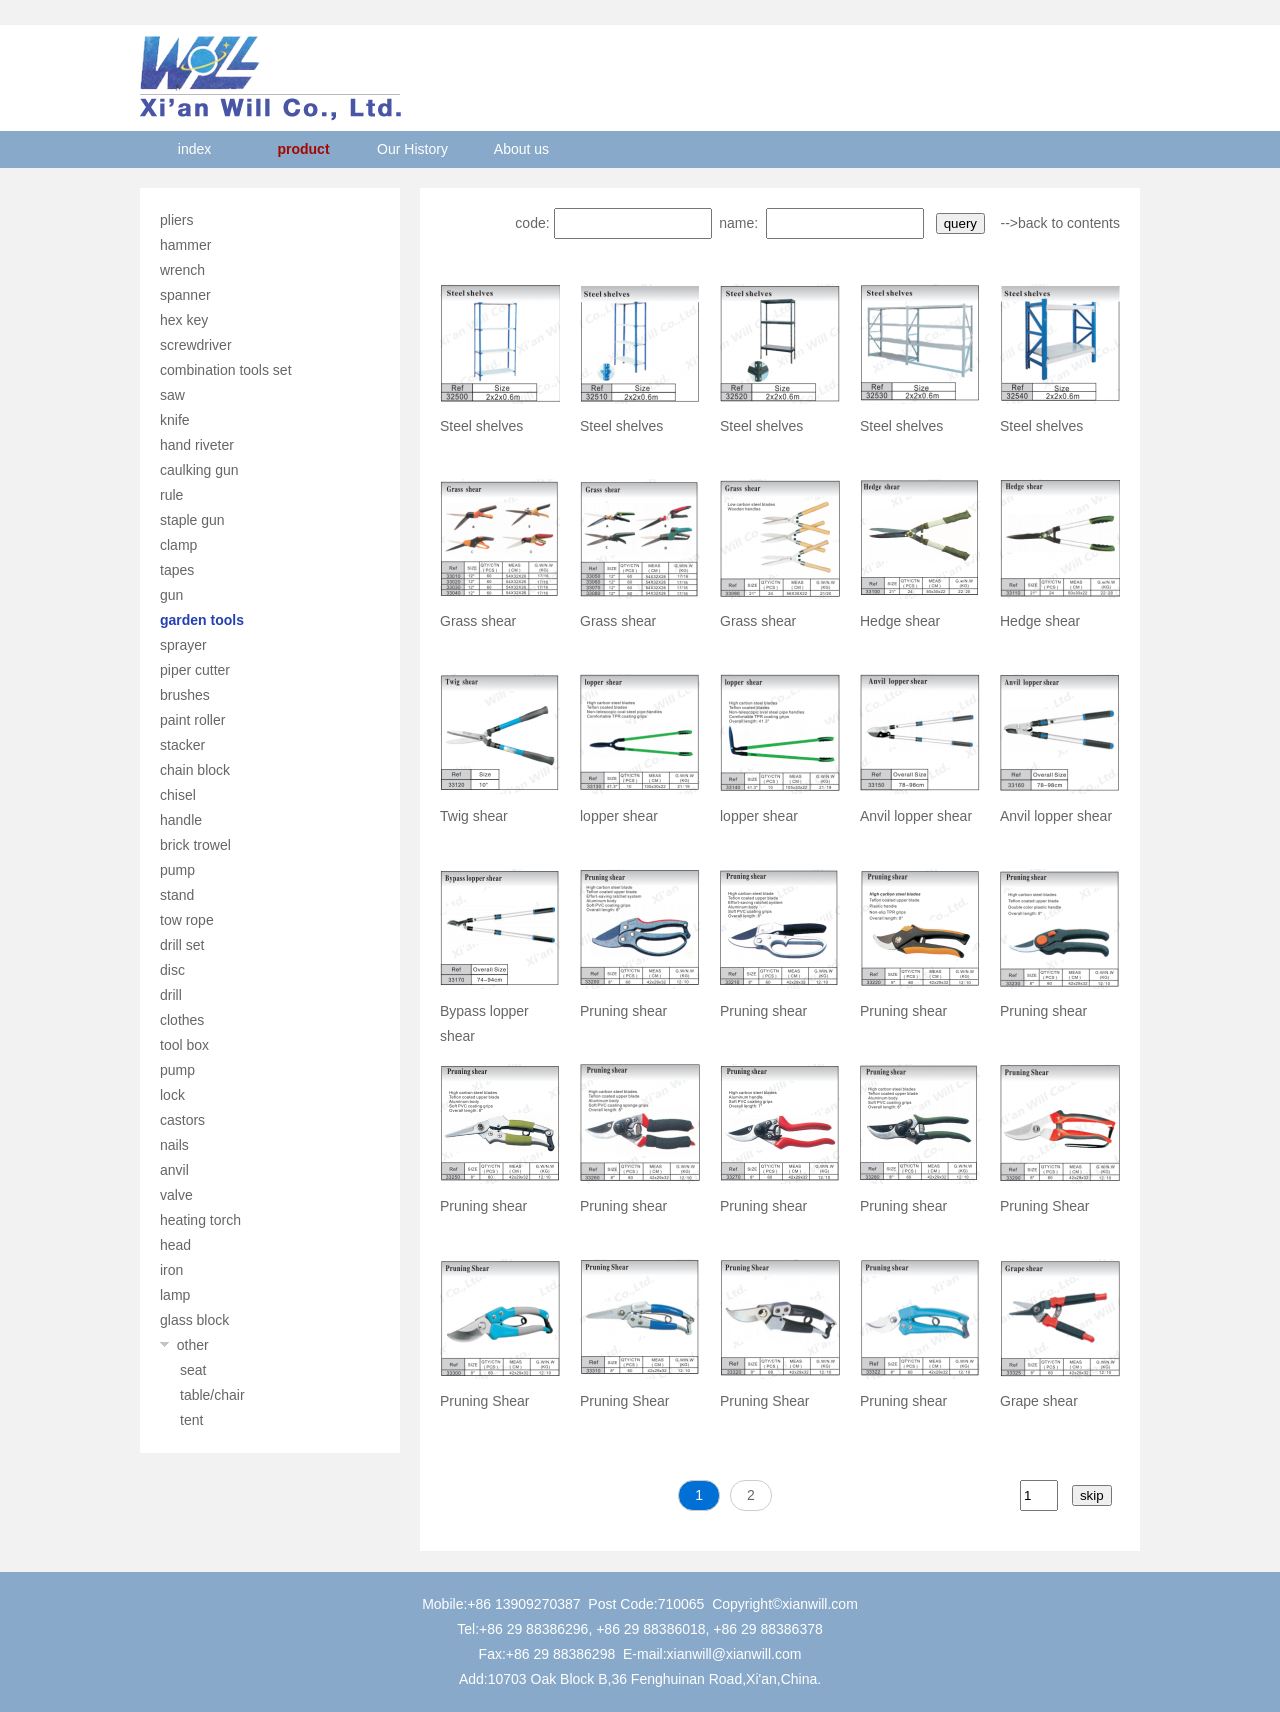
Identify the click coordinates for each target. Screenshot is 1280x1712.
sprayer (183, 645)
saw (172, 395)
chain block (195, 770)
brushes (185, 695)
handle (181, 820)
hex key (184, 320)
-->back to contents (1060, 223)
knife (175, 420)
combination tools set (226, 370)
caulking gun (199, 470)
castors (182, 1120)
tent (191, 1420)
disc (172, 970)
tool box (184, 1045)
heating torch (200, 1220)
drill (171, 995)
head (175, 1245)
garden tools (202, 620)
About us (521, 149)
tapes (177, 570)
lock (172, 1095)
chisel (178, 795)
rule (171, 495)
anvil (174, 1170)
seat (193, 1370)
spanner (185, 295)
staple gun (192, 520)
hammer (185, 245)
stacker (182, 745)
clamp (178, 545)
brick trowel (195, 845)
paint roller (192, 720)
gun (171, 595)
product (303, 149)
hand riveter (197, 445)
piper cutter (195, 670)
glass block (194, 1320)
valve (176, 1195)
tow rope (187, 920)
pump (177, 870)
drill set (182, 945)
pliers (176, 220)
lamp (175, 1295)
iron (171, 1270)
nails (174, 1145)
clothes (182, 1020)
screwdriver (196, 345)
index (194, 149)
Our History (412, 149)
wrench (182, 270)
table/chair (212, 1395)
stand (177, 895)
